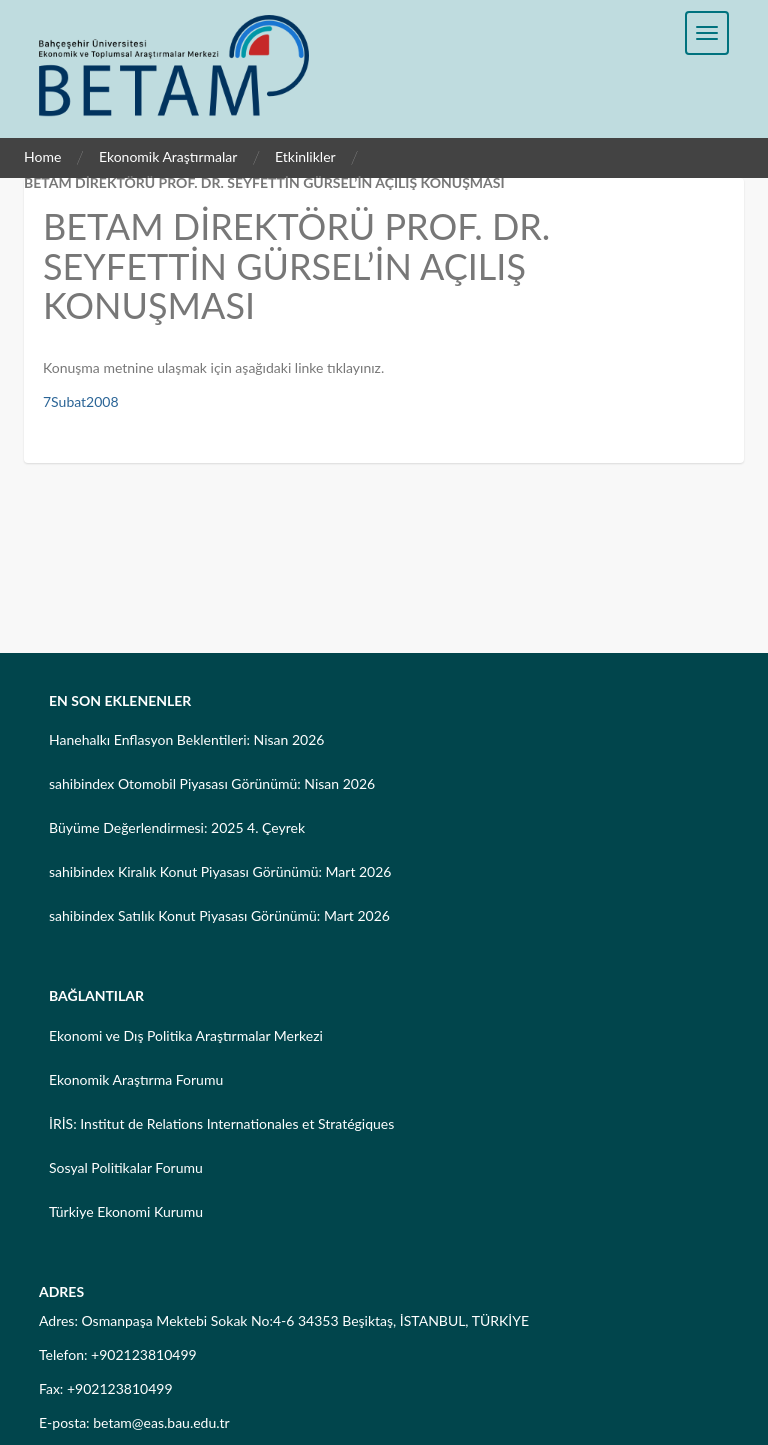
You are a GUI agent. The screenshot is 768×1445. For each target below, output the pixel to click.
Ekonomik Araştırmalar (168, 156)
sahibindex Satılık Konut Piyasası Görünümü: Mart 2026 (219, 915)
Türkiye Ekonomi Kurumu (126, 1211)
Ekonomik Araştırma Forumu (136, 1079)
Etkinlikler (305, 156)
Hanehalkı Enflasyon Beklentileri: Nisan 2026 (186, 739)
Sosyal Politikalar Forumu (126, 1167)
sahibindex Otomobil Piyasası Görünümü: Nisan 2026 (212, 783)
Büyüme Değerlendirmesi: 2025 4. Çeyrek (177, 827)
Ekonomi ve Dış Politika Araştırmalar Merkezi (186, 1035)
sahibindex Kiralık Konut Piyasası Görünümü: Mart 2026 (220, 871)
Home (42, 156)
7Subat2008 (81, 401)
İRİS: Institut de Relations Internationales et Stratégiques (221, 1123)
